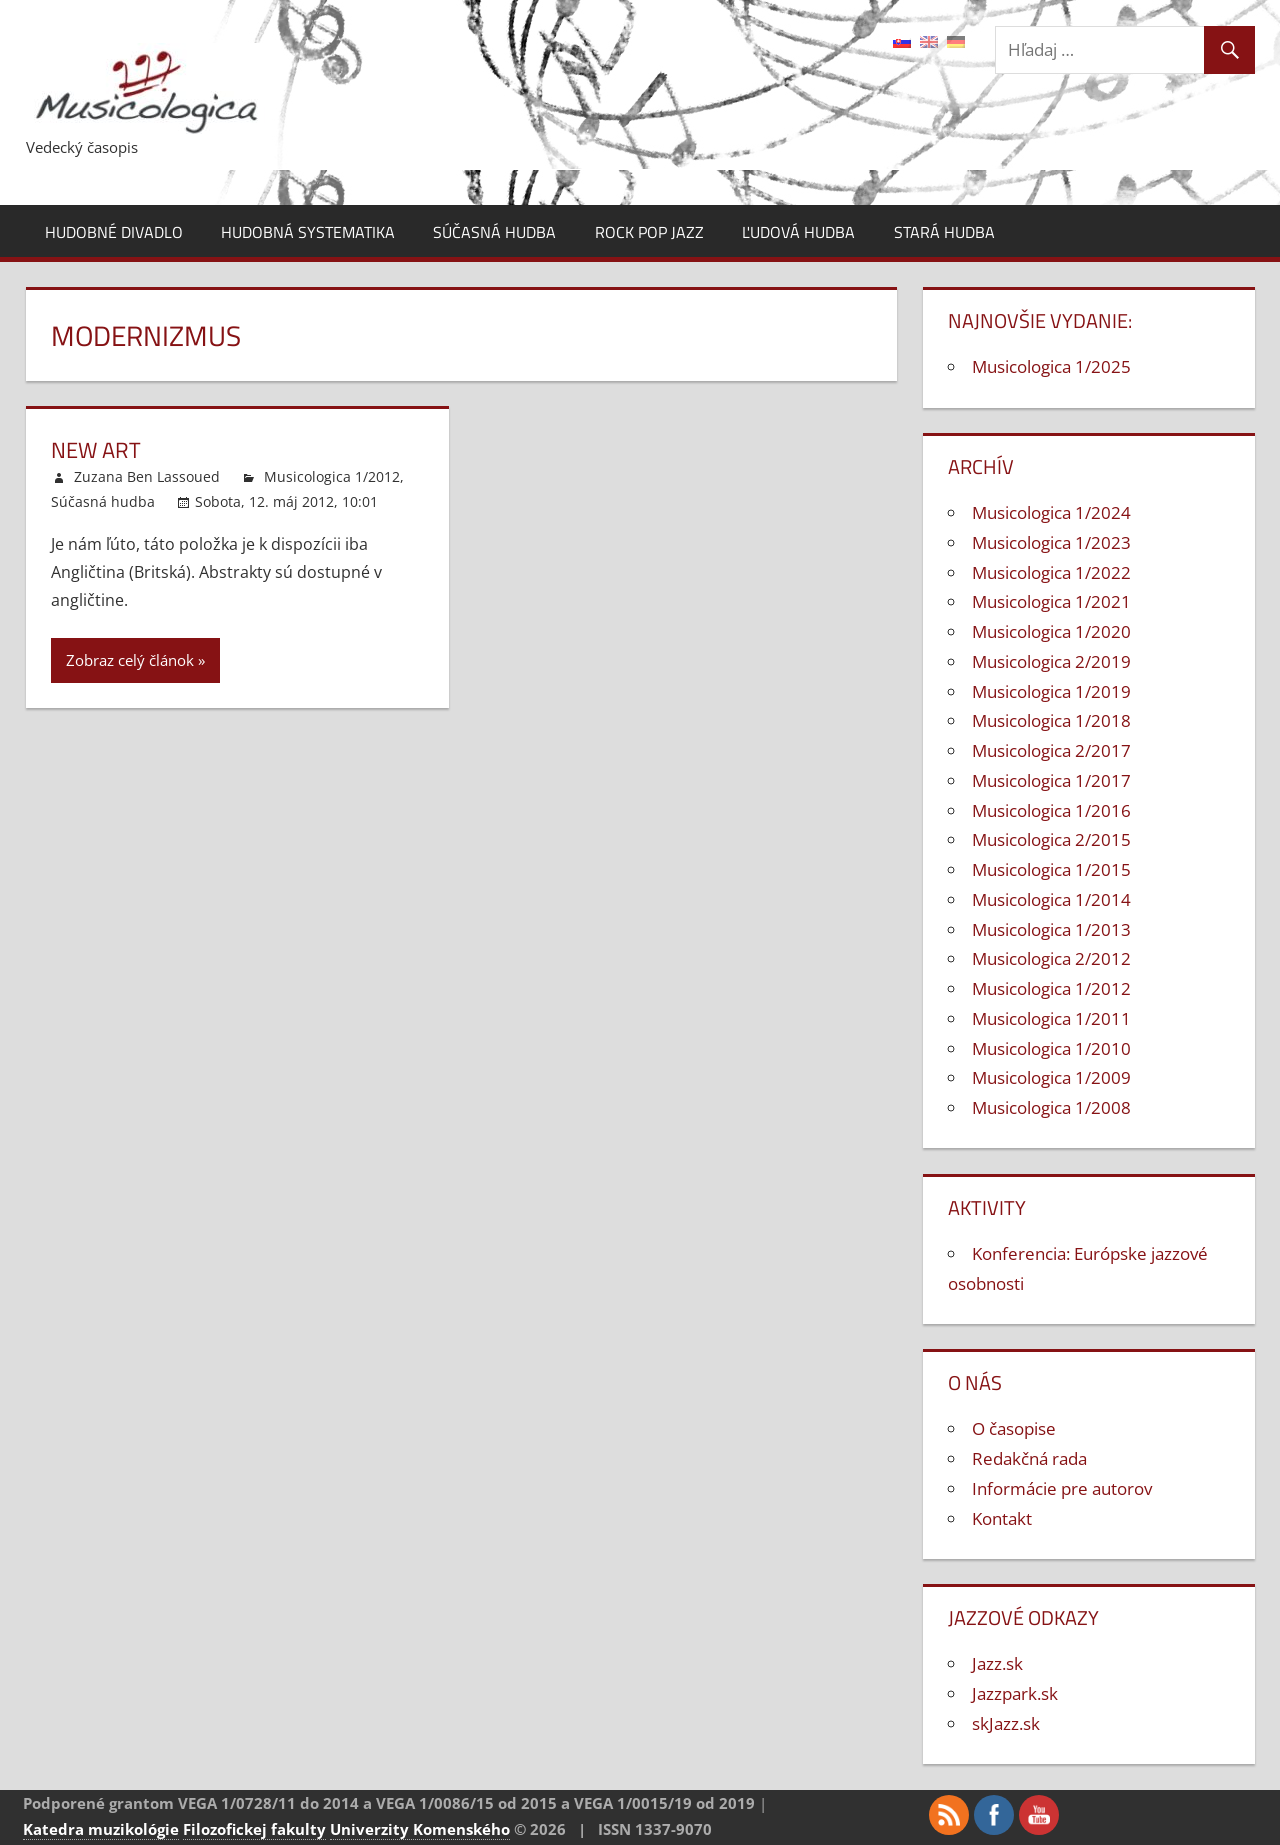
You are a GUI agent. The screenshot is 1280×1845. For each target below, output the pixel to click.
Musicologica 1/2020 (1051, 631)
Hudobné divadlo (114, 232)
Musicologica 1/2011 (1051, 1018)
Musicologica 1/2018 (1051, 720)
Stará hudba (944, 232)
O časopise (1014, 1428)
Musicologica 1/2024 (1051, 512)
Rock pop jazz (649, 232)
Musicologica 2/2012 (1051, 958)
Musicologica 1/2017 (1051, 780)
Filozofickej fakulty (254, 1829)
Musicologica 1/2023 (1051, 542)
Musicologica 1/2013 (1051, 929)
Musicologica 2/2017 (1051, 750)
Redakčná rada (1029, 1458)
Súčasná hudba (494, 232)
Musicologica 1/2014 (1051, 899)
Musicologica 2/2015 (1051, 839)
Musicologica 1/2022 (1051, 572)
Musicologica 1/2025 (1051, 366)
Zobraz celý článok (130, 660)
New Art (96, 450)
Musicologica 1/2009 (1051, 1077)
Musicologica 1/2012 (332, 476)
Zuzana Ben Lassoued (147, 476)
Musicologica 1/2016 (1051, 810)
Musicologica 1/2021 (1051, 601)
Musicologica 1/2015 (1051, 869)
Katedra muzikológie (101, 1829)
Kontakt (1002, 1518)
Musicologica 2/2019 (1051, 661)
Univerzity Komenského (420, 1829)
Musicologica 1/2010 (1051, 1048)
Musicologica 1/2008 (1051, 1107)
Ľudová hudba (798, 232)
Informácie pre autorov (1062, 1488)
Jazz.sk (997, 1663)
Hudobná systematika (308, 232)
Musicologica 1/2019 (1051, 691)
